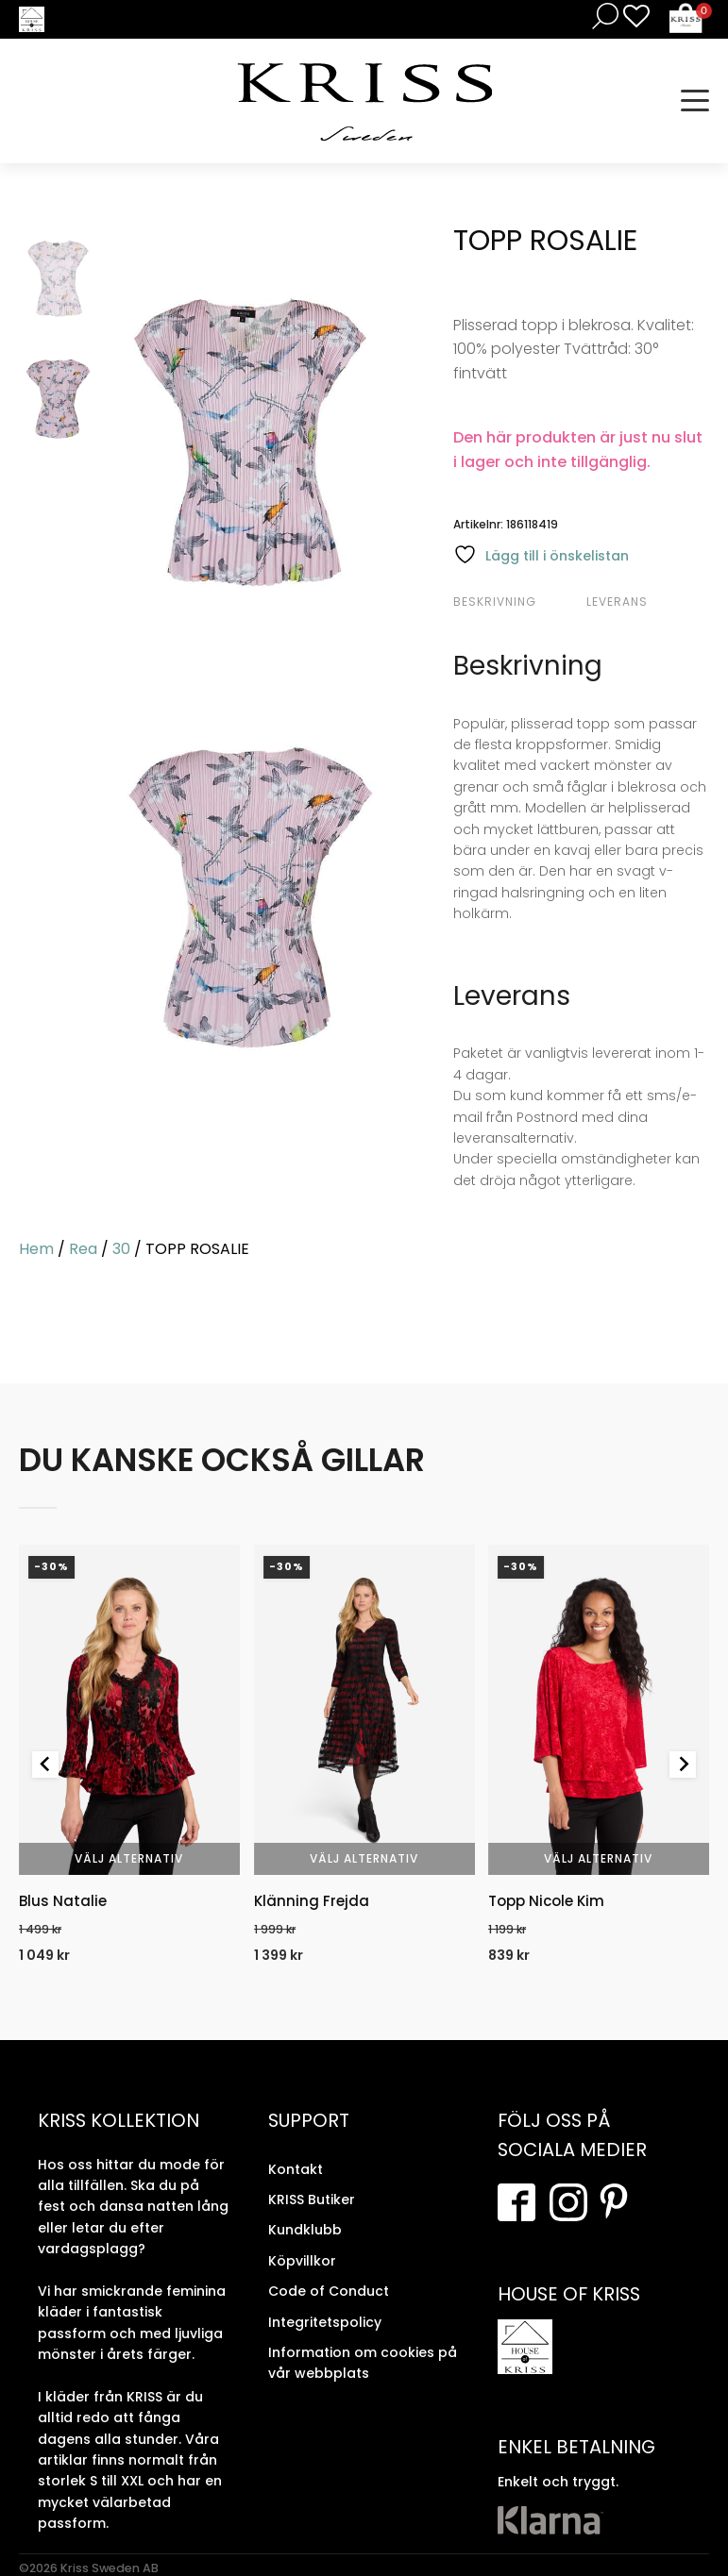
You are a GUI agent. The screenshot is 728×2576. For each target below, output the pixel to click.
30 (121, 1249)
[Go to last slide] (45, 1764)
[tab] (517, 602)
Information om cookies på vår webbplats (362, 2363)
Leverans (617, 602)
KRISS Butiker (311, 2199)
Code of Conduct (328, 2291)
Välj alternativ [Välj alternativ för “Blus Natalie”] (129, 1859)
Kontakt (295, 2169)
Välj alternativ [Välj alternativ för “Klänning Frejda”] (364, 1859)
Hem (36, 1249)
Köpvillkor (302, 2260)
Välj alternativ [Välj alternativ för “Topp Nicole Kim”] (599, 1859)
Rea (83, 1249)
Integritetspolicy (324, 2322)
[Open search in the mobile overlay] (601, 15)
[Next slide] (682, 1764)
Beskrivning (494, 602)
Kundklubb (305, 2229)
